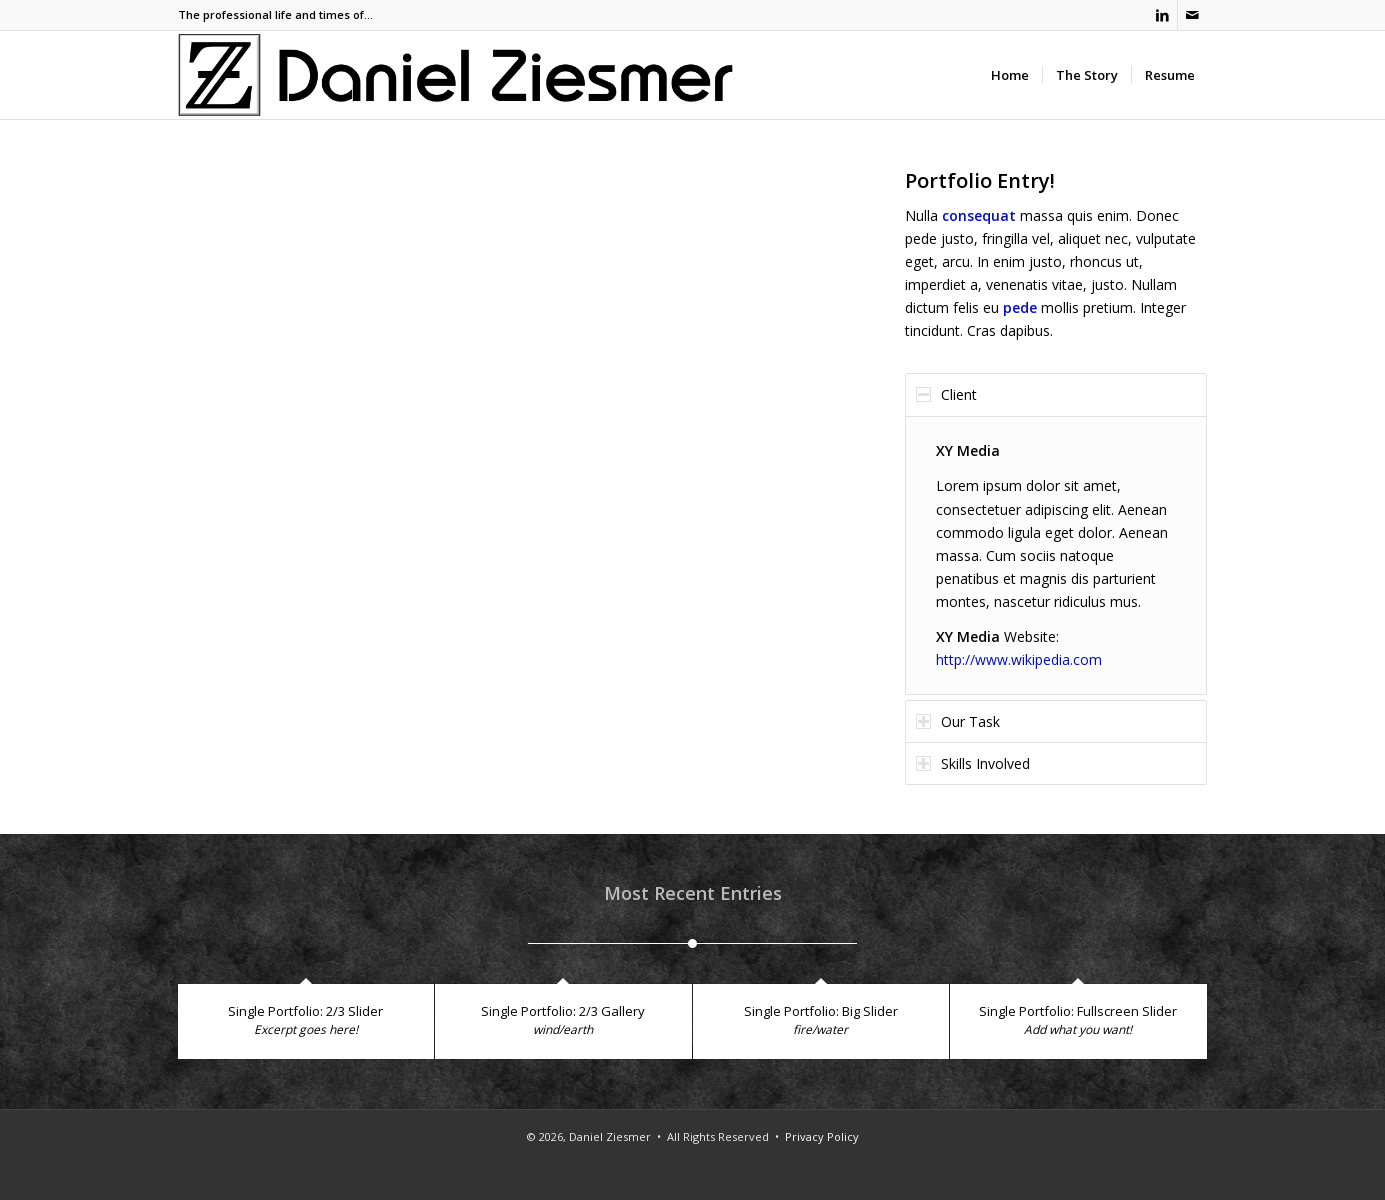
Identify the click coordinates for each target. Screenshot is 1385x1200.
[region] (1056, 555)
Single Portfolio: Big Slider (821, 1011)
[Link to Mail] (1193, 15)
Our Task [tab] (958, 721)
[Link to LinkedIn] (1162, 15)
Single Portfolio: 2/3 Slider (305, 1011)
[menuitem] (1010, 75)
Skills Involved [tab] (973, 763)
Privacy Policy (822, 1136)
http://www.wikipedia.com (1019, 659)
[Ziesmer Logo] (456, 75)
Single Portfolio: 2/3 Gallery (563, 1011)
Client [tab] (946, 394)
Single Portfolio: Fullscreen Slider (1078, 1011)
